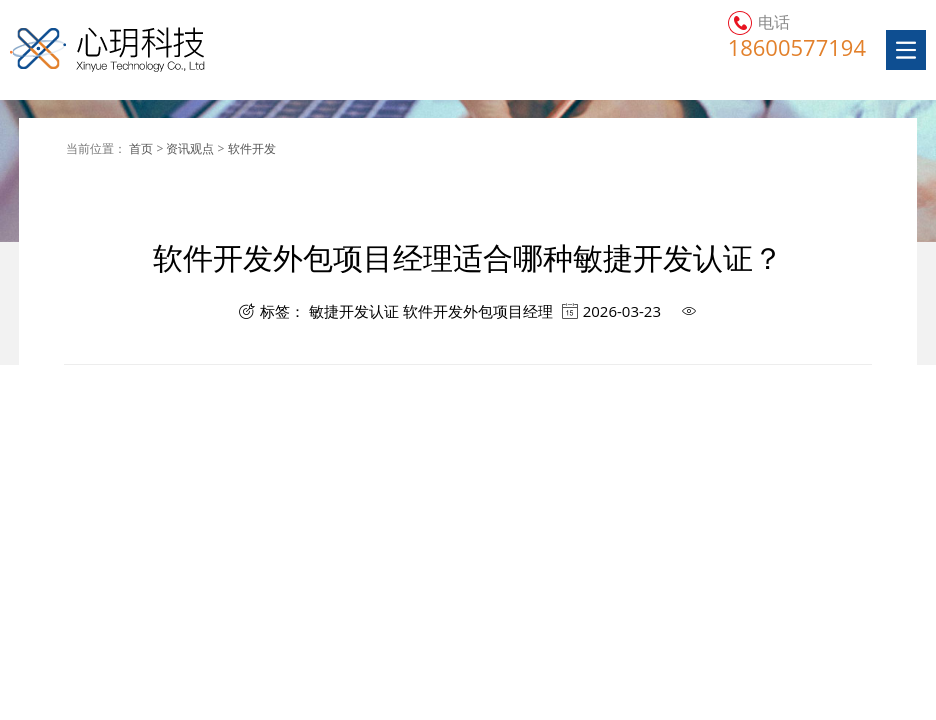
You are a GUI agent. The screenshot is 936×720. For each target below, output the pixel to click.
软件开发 (252, 148)
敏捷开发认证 (354, 312)
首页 (142, 148)
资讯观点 (191, 148)
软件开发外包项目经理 (478, 312)
